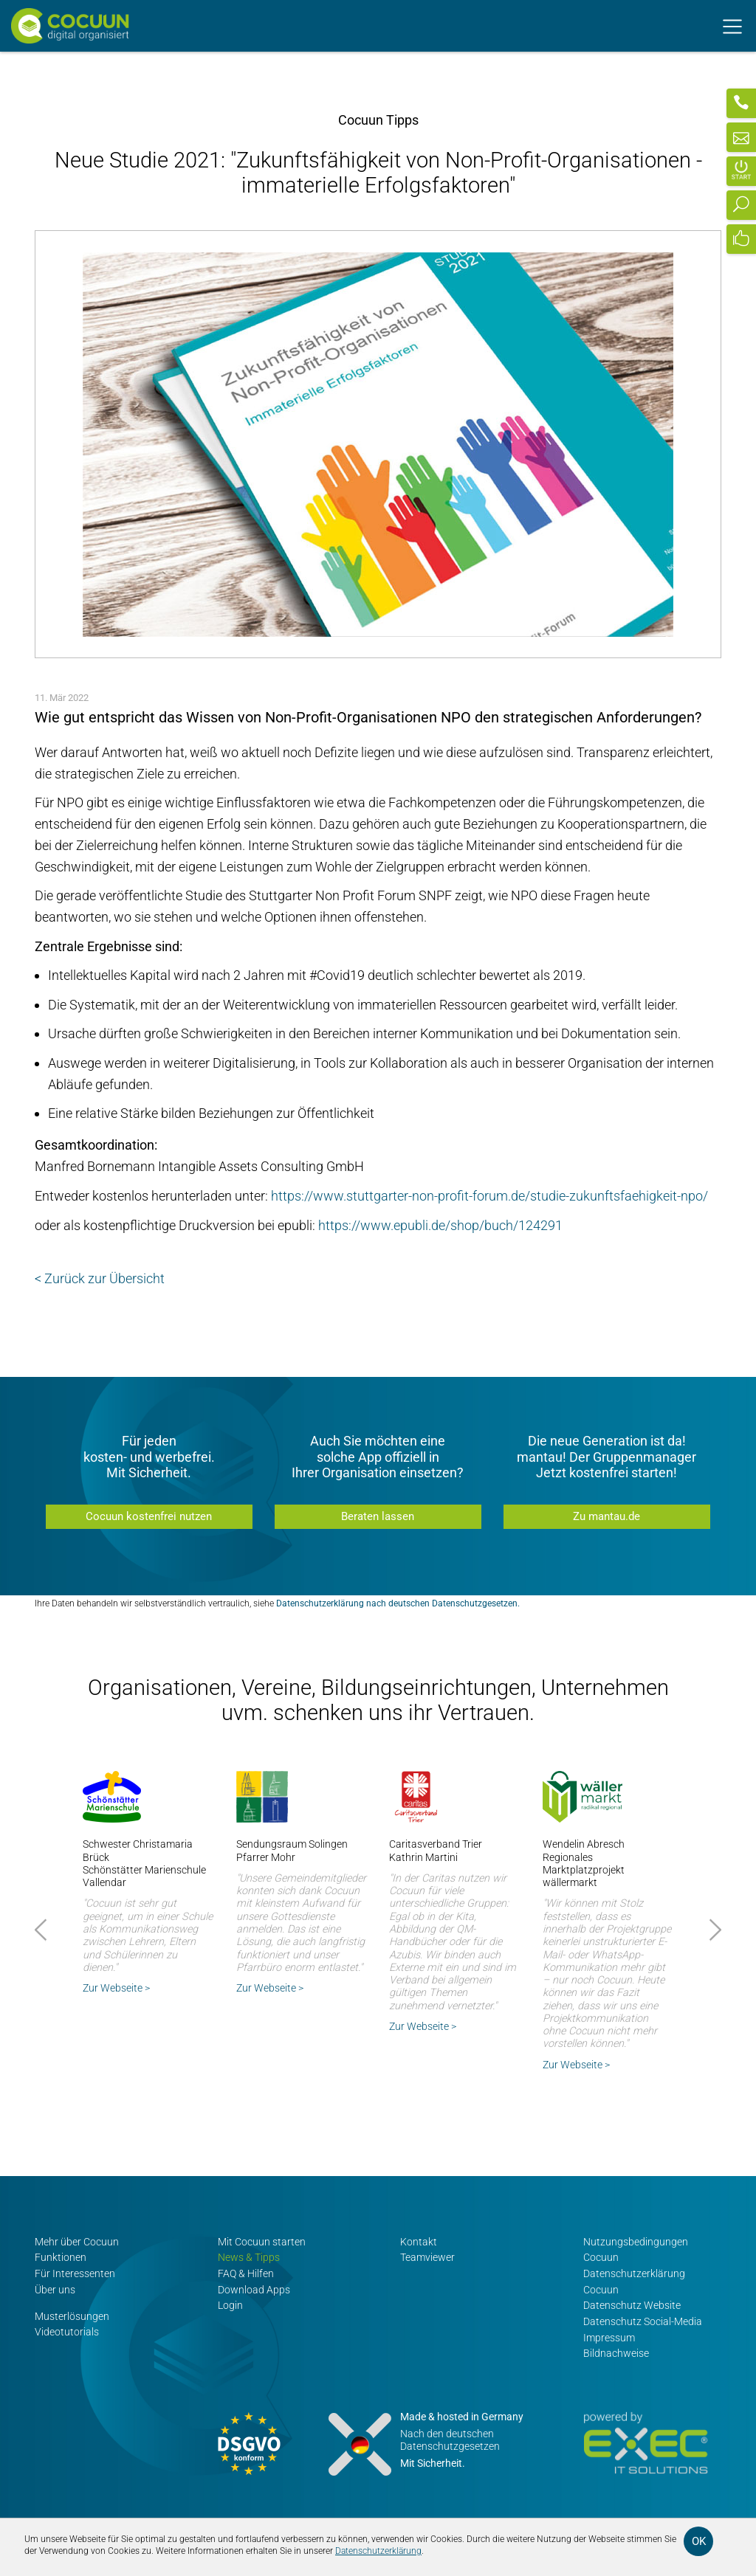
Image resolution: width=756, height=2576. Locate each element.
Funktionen (60, 2257)
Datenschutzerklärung (378, 2551)
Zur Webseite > (116, 1988)
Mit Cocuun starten (262, 2242)
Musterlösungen (72, 2316)
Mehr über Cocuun (77, 2242)
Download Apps (254, 2289)
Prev (43, 1929)
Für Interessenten (75, 2274)
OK (699, 2541)
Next (712, 1929)
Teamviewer (427, 2257)
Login (230, 2305)
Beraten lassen (377, 1516)
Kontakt (418, 2242)
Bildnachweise (616, 2353)
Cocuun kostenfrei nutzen (149, 1516)
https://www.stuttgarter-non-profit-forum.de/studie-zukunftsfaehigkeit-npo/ (489, 1196)
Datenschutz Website (632, 2305)
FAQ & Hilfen (246, 2274)
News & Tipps (249, 2257)
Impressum (609, 2337)
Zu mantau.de (606, 1516)
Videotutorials (67, 2332)
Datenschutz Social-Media (642, 2322)
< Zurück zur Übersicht (100, 1277)
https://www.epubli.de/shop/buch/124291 (440, 1224)
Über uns (55, 2289)
